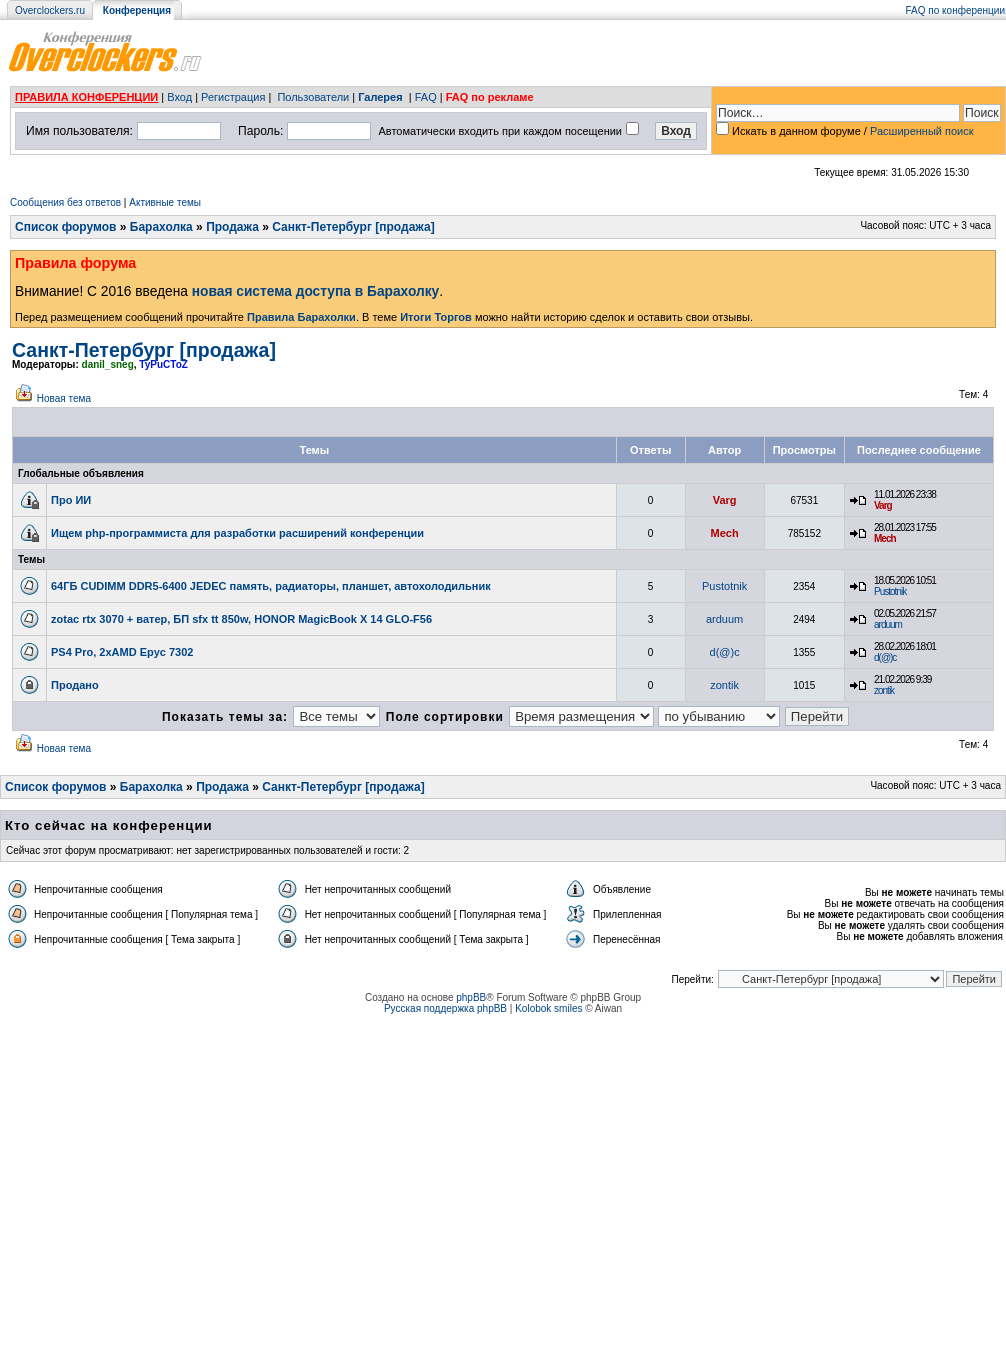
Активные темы (165, 202)
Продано (75, 685)
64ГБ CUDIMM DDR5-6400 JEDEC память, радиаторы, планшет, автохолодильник (271, 586)
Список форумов (65, 227)
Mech (725, 533)
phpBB (471, 997)
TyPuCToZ (163, 364)
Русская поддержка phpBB (445, 1008)
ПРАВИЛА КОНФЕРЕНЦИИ (86, 97)
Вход (179, 97)
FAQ (426, 97)
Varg (725, 500)
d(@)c (725, 652)
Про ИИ (71, 500)
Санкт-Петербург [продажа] (353, 227)
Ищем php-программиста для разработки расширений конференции (237, 533)
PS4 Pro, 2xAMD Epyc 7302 (122, 652)
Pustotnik (724, 586)
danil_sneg (108, 364)
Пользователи (313, 97)
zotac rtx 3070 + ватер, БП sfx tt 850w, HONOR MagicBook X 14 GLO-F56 (241, 619)
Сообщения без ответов (65, 202)
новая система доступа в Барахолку (315, 291)
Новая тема (64, 398)
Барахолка (161, 227)
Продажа (232, 227)
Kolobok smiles (548, 1008)
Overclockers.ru (50, 10)
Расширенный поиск (922, 131)
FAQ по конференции (955, 10)
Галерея (380, 97)
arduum (724, 619)
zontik (724, 685)
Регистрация (233, 97)
